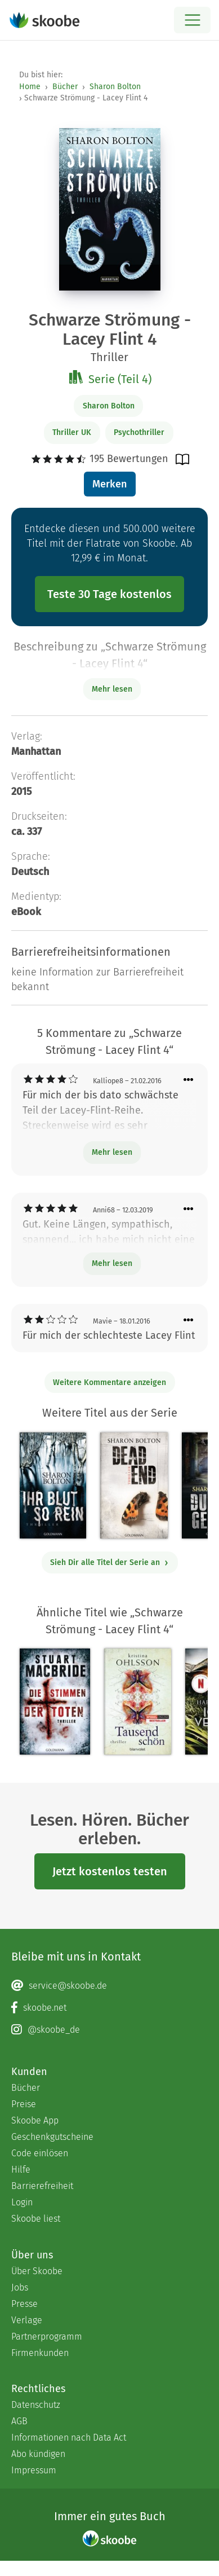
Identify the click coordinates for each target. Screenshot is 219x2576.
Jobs (19, 2287)
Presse (24, 2303)
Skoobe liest (35, 2218)
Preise (23, 2104)
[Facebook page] (109, 2008)
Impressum (33, 2470)
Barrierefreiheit (42, 2186)
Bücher (65, 86)
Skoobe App (35, 2120)
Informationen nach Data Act (68, 2437)
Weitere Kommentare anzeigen (109, 1382)
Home (30, 86)
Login (22, 2202)
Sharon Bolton (115, 86)
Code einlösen (39, 2153)
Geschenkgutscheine (52, 2136)
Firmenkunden (40, 2353)
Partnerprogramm (46, 2336)
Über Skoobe (36, 2271)
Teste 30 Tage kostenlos (109, 594)
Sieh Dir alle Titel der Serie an (109, 1562)
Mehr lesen (112, 1152)
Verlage (26, 2320)
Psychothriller (139, 432)
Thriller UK (71, 432)
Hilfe (20, 2169)
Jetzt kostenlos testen (109, 1871)
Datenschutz (35, 2404)
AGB (19, 2421)
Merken (109, 484)
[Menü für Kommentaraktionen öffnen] (189, 1080)
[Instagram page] (109, 2030)
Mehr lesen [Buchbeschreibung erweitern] (112, 689)
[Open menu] (192, 20)
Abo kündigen (38, 2453)
